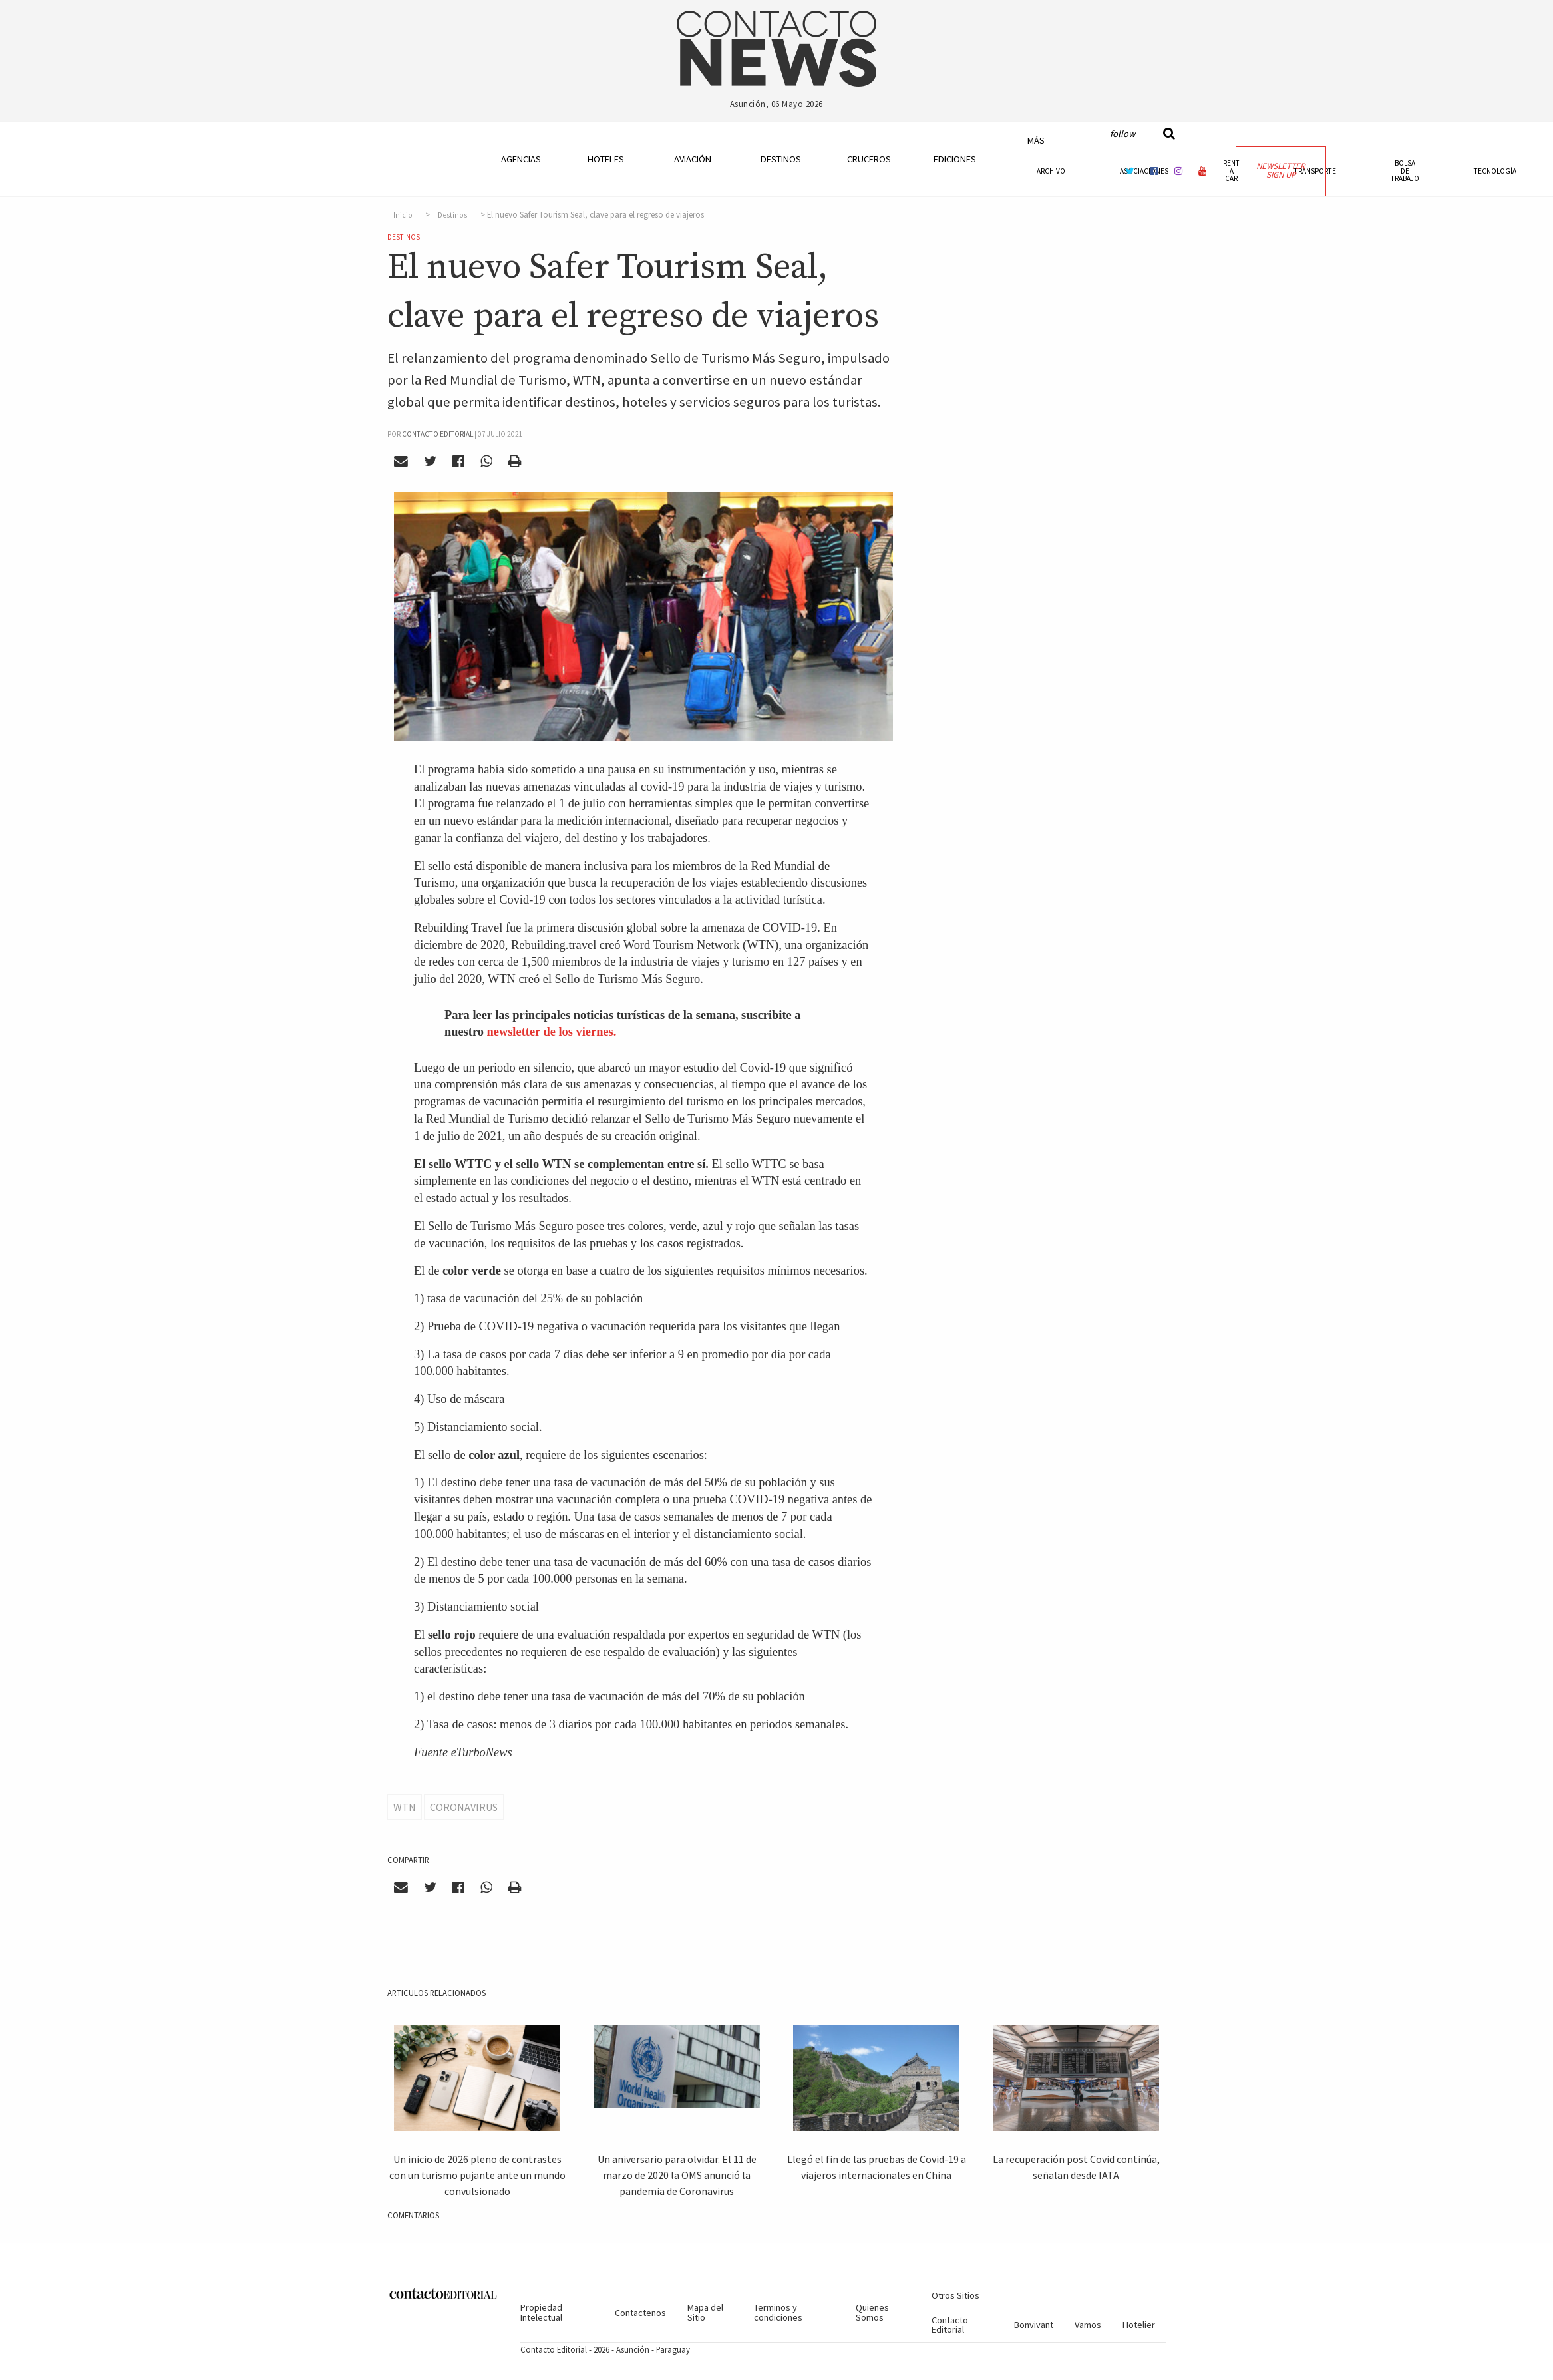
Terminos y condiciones (778, 2312)
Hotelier (1138, 2325)
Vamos (1088, 2325)
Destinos (781, 159)
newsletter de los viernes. (552, 1031)
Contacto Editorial (950, 2324)
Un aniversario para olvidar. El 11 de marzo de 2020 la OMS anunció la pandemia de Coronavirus (677, 2175)
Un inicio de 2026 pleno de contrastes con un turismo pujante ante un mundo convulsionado (477, 2175)
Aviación (692, 159)
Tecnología (1495, 171)
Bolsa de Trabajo (1405, 170)
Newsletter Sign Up (1280, 170)
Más (1036, 140)
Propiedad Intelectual (541, 2312)
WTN (404, 1807)
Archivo (1051, 171)
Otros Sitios (955, 2295)
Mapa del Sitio (705, 2312)
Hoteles (606, 159)
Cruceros (868, 159)
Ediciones (955, 159)
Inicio (403, 215)
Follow (1122, 134)
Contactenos (640, 2313)
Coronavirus (464, 1807)
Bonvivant (1033, 2325)
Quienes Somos (872, 2312)
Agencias (521, 159)
